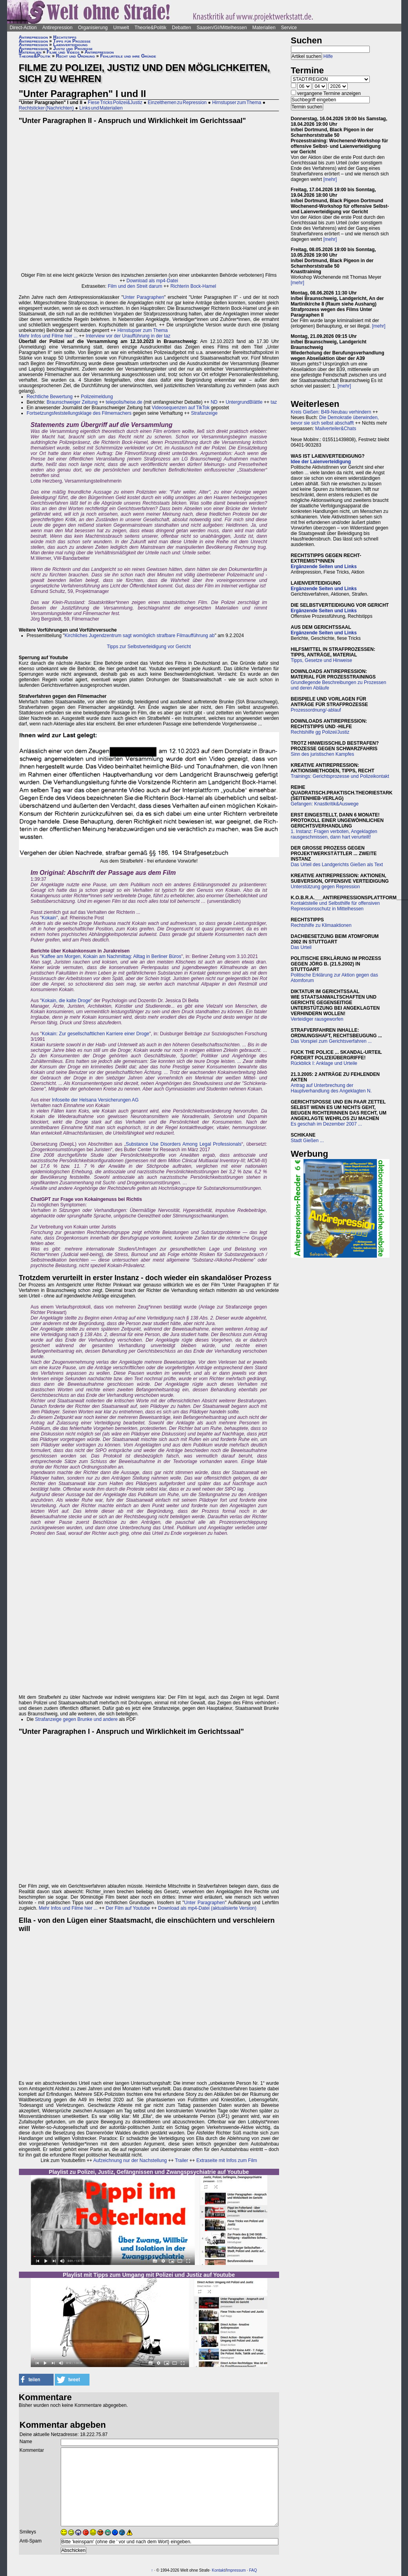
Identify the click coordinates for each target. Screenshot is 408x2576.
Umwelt (121, 27)
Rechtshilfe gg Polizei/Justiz (320, 732)
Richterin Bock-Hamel (193, 286)
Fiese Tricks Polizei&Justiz (115, 102)
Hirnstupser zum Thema (236, 102)
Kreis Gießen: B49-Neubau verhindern (331, 412)
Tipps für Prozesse (72, 41)
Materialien (264, 27)
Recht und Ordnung (75, 56)
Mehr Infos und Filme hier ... (48, 336)
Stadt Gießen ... (307, 1140)
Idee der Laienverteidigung (321, 461)
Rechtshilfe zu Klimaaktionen (321, 925)
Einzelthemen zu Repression (177, 102)
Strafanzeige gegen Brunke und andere (76, 1719)
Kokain (49, 918)
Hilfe (328, 56)
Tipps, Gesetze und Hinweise (321, 660)
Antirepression (57, 27)
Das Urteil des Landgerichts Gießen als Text (337, 864)
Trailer (181, 2160)
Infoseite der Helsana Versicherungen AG (95, 1100)
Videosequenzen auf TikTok (181, 407)
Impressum (236, 2570)
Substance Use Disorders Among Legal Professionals (183, 1144)
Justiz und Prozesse (73, 48)
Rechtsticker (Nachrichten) (46, 108)
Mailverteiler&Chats (335, 428)
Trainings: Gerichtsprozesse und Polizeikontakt (340, 776)
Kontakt (218, 2570)
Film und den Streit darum (134, 286)
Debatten (181, 27)
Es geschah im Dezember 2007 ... (326, 1124)
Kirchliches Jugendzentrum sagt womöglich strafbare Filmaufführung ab (140, 635)
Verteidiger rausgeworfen (317, 1019)
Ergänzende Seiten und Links (324, 566)
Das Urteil (301, 947)
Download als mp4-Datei (152, 280)
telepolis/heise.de (124, 402)
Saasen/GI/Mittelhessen (222, 27)
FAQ (253, 2570)
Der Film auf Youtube (128, 1908)
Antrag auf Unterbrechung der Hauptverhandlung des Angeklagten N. (331, 1088)
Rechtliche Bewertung (50, 396)
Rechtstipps (64, 37)
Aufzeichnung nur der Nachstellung (130, 2160)
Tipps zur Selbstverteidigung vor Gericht (149, 646)
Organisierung (93, 27)
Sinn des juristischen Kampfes (322, 754)
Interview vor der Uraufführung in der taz (128, 336)
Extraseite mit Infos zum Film (226, 2160)
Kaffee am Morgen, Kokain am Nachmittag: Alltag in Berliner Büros (111, 956)
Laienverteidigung (70, 44)
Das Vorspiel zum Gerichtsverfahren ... (331, 1041)
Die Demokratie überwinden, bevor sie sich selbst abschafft (335, 420)
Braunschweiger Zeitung (72, 402)
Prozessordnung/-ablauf (316, 710)
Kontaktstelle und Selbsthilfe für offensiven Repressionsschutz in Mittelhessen (335, 905)
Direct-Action (23, 27)
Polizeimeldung (97, 396)
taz (274, 402)
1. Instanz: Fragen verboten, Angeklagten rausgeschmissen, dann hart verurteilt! (334, 834)
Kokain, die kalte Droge (66, 1000)
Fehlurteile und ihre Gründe (128, 56)
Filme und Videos (63, 52)
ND (214, 402)
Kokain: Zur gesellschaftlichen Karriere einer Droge (95, 1033)
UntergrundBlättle (243, 402)
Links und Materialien (101, 108)
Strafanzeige (204, 413)
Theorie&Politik (150, 27)
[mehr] (330, 179)
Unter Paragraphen (143, 297)
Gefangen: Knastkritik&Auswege (325, 804)
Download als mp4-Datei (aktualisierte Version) (207, 1908)
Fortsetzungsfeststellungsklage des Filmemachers (79, 413)
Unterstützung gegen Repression (325, 886)
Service (289, 27)
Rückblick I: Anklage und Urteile (324, 1063)
